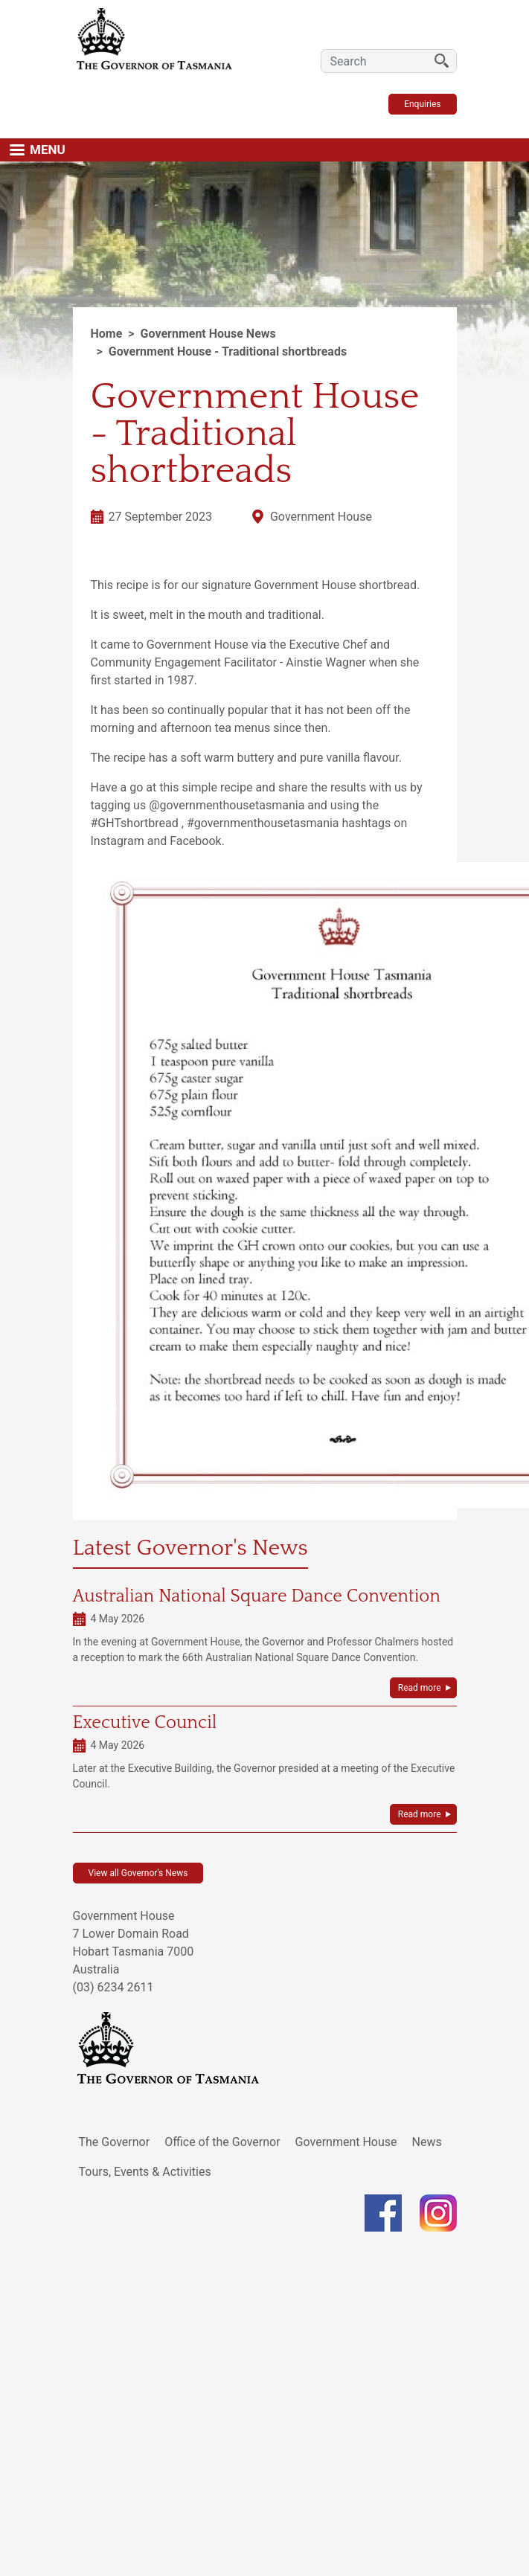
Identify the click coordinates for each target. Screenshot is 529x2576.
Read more (419, 1688)
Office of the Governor (222, 2142)
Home (107, 334)
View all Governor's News (138, 1873)
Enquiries (422, 104)
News (427, 2142)
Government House (346, 2142)
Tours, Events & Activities (145, 2172)
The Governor (114, 2142)
